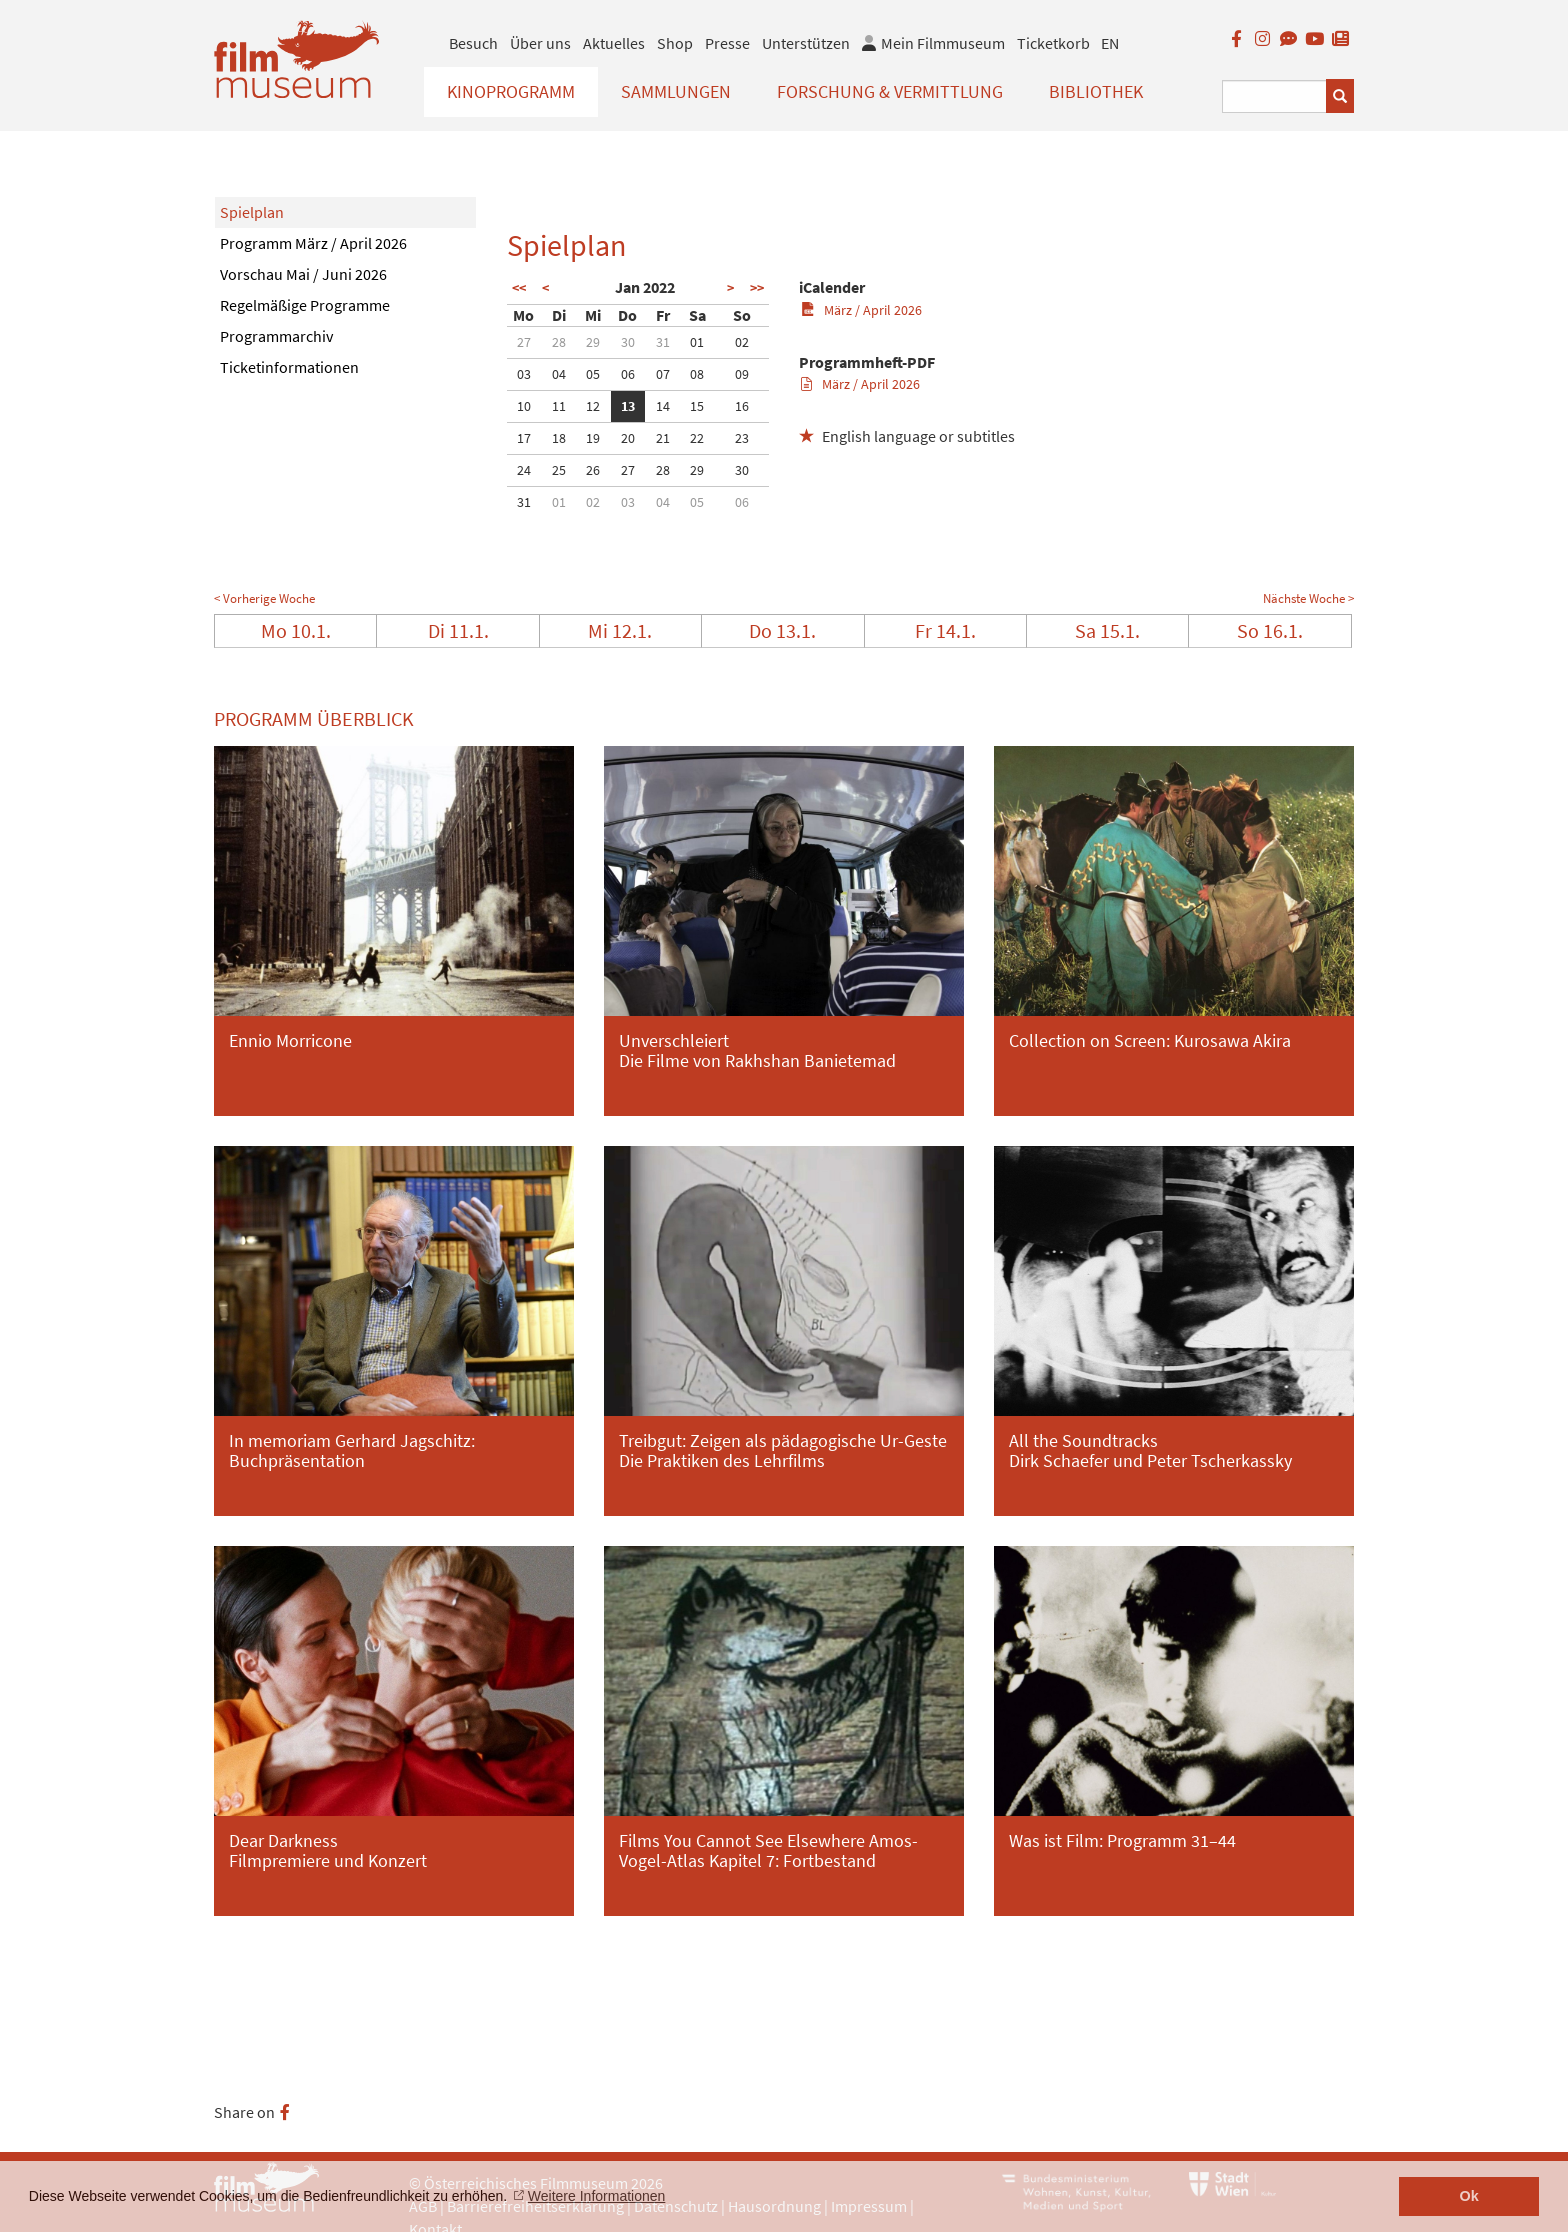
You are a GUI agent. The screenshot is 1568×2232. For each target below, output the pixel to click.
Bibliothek (1096, 91)
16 (742, 406)
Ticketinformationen (289, 367)
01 (697, 342)
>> (757, 288)
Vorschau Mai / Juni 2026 (303, 274)
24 (524, 470)
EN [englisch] (1110, 43)
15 (697, 406)
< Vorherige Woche (264, 598)
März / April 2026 (861, 310)
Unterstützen (806, 43)
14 (663, 406)
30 (628, 342)
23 (742, 438)
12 (593, 406)
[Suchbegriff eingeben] (1274, 96)
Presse (727, 43)
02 (742, 342)
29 (593, 342)
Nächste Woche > (1308, 598)
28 (559, 342)
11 (559, 406)
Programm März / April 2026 (313, 243)
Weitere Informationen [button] (596, 2196)
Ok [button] (1469, 2196)
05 (593, 374)
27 (524, 342)
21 (663, 438)
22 (697, 438)
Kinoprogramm (511, 91)
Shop (675, 43)
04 (559, 374)
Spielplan (252, 212)
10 (524, 406)
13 (628, 406)
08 (697, 374)
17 (524, 438)
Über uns (540, 43)
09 (742, 374)
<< (519, 288)
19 (593, 438)
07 (663, 374)
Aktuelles (614, 43)
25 (559, 470)
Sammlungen (676, 91)
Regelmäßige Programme (305, 305)
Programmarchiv (276, 336)
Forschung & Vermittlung (890, 91)
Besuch (473, 43)
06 (628, 374)
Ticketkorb (1053, 43)
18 (559, 438)
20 (628, 438)
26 (593, 470)
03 (524, 374)
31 (663, 342)
